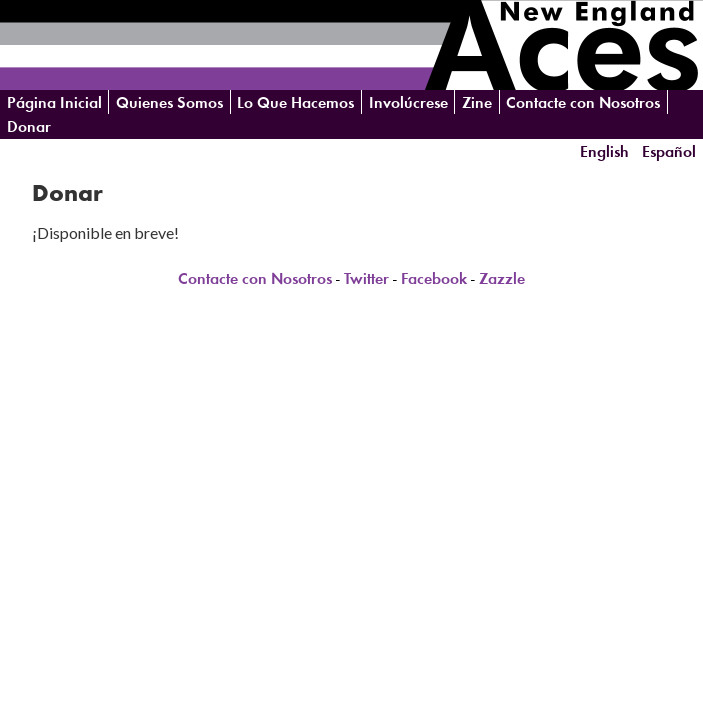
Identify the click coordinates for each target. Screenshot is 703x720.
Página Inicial (54, 102)
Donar (29, 126)
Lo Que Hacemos (295, 102)
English (604, 150)
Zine (477, 102)
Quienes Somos (169, 102)
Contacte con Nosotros (583, 102)
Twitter (366, 278)
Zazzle (502, 278)
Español (669, 150)
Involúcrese (408, 102)
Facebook (434, 278)
